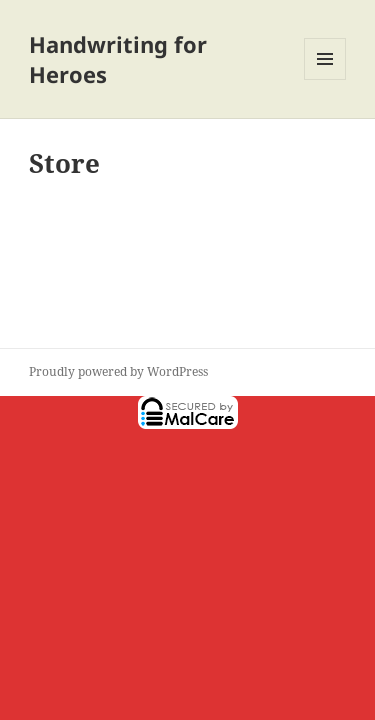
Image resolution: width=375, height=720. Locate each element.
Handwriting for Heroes (118, 59)
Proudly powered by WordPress (118, 371)
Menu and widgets (325, 79)
